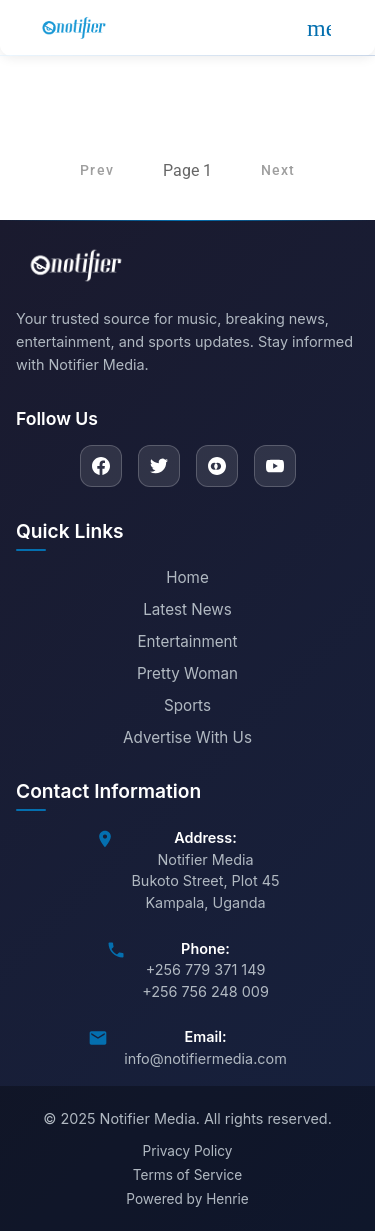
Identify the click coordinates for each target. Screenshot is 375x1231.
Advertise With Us (187, 737)
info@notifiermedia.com (205, 1058)
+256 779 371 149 (206, 969)
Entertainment (187, 641)
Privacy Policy (188, 1151)
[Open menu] (319, 28)
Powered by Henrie (187, 1199)
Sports (187, 705)
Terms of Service (187, 1175)
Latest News (187, 609)
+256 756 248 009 (205, 991)
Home (187, 577)
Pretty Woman (187, 673)
